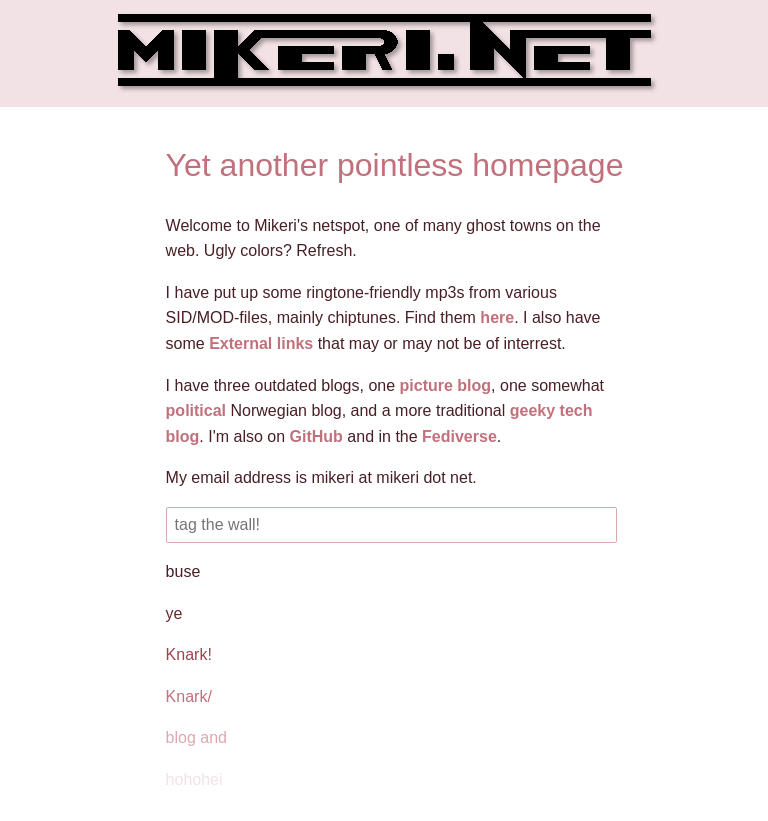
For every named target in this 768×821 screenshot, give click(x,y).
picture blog (446, 385)
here (497, 317)
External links (261, 343)
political (196, 410)
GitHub (316, 436)
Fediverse (459, 436)
